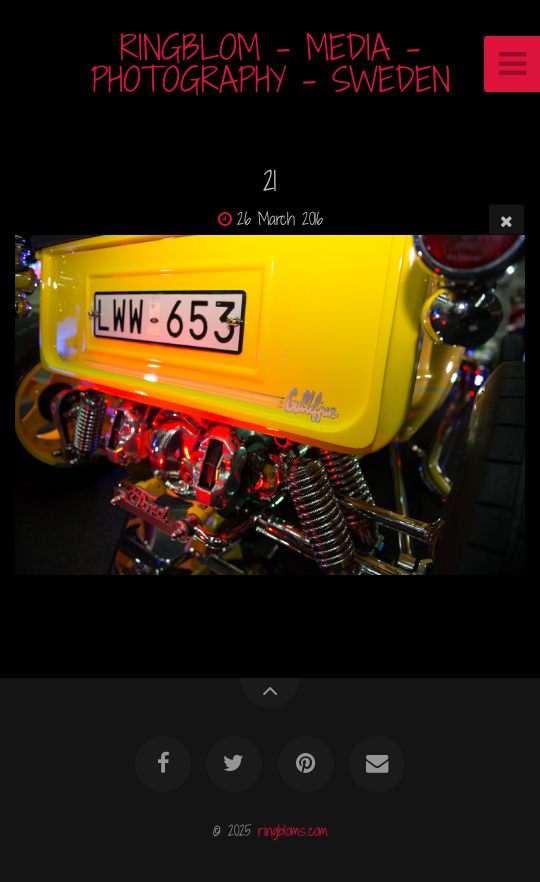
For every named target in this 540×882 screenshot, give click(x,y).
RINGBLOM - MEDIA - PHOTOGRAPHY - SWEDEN (270, 63)
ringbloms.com (293, 830)
